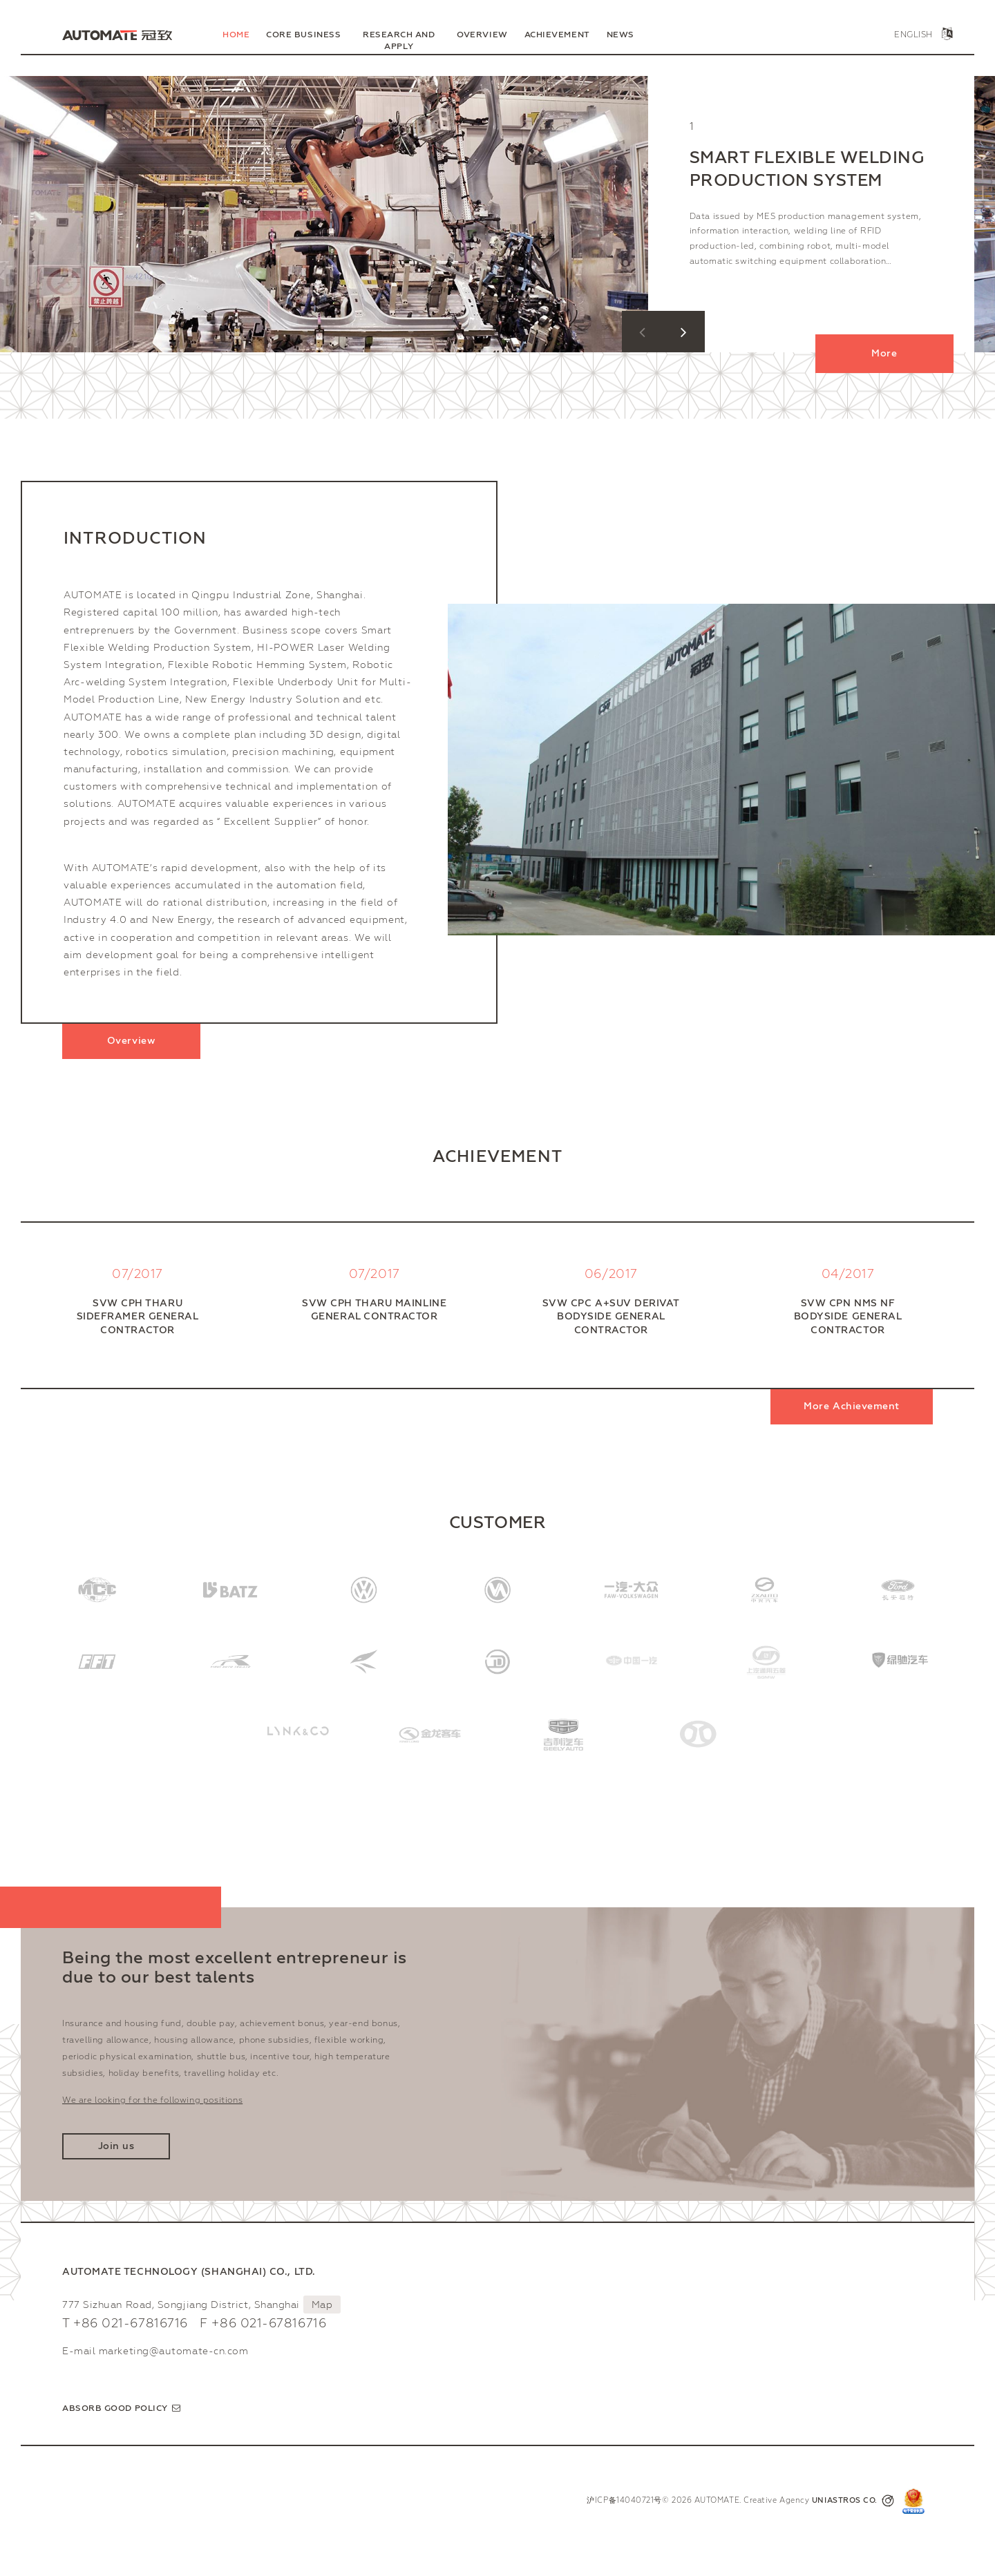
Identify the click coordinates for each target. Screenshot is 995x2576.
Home (235, 34)
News (620, 34)
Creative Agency (818, 2500)
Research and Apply (399, 40)
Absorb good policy (115, 2408)
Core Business (303, 34)
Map (322, 2304)
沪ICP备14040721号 (624, 2500)
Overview (482, 34)
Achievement (557, 34)
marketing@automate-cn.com (174, 2350)
